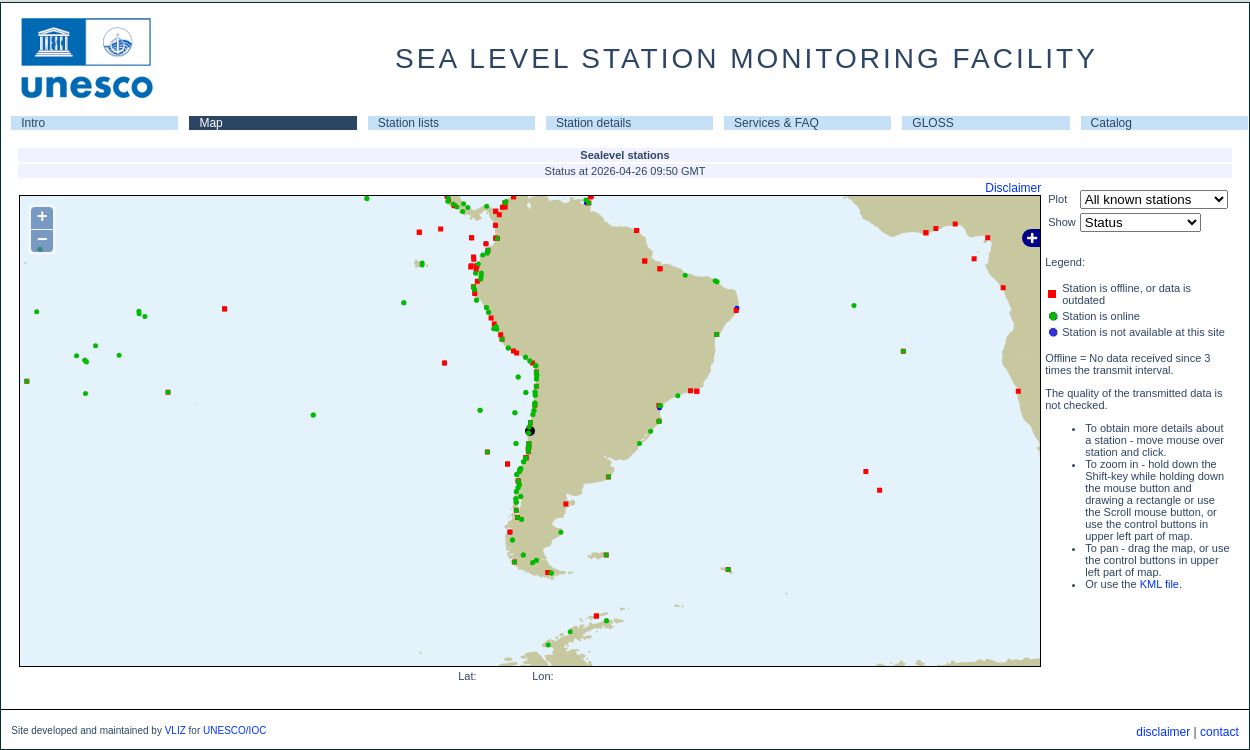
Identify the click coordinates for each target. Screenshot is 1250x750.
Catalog (1111, 123)
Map (210, 123)
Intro (33, 123)
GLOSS (932, 123)
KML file (1159, 584)
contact (1219, 732)
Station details (593, 123)
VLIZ (175, 730)
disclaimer (1163, 732)
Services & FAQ (776, 123)
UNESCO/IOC (234, 730)
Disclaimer (1013, 188)
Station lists (408, 123)
